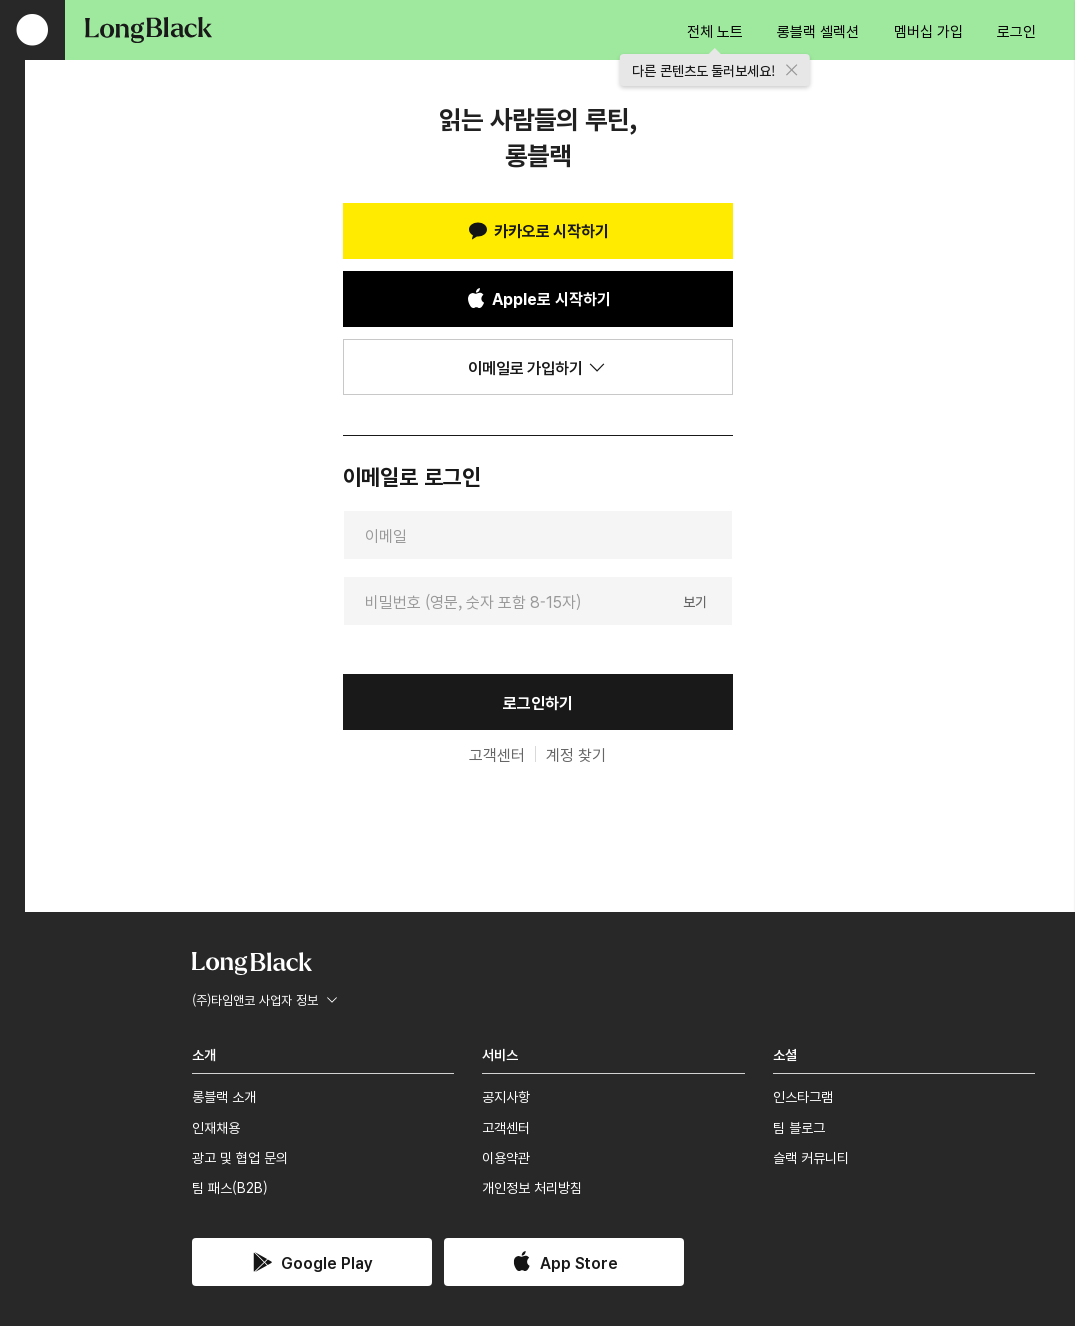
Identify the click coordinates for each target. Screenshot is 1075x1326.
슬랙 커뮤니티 (811, 1157)
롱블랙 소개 (224, 1096)
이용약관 (506, 1157)
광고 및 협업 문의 (240, 1157)
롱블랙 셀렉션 (818, 30)
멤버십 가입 (928, 30)
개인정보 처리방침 (532, 1187)
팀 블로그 (799, 1127)
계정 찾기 (576, 754)
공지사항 (506, 1096)
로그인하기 (538, 702)
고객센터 (497, 754)
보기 (695, 600)
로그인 (1016, 30)
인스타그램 (803, 1096)
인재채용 (216, 1127)
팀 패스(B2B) (230, 1187)
